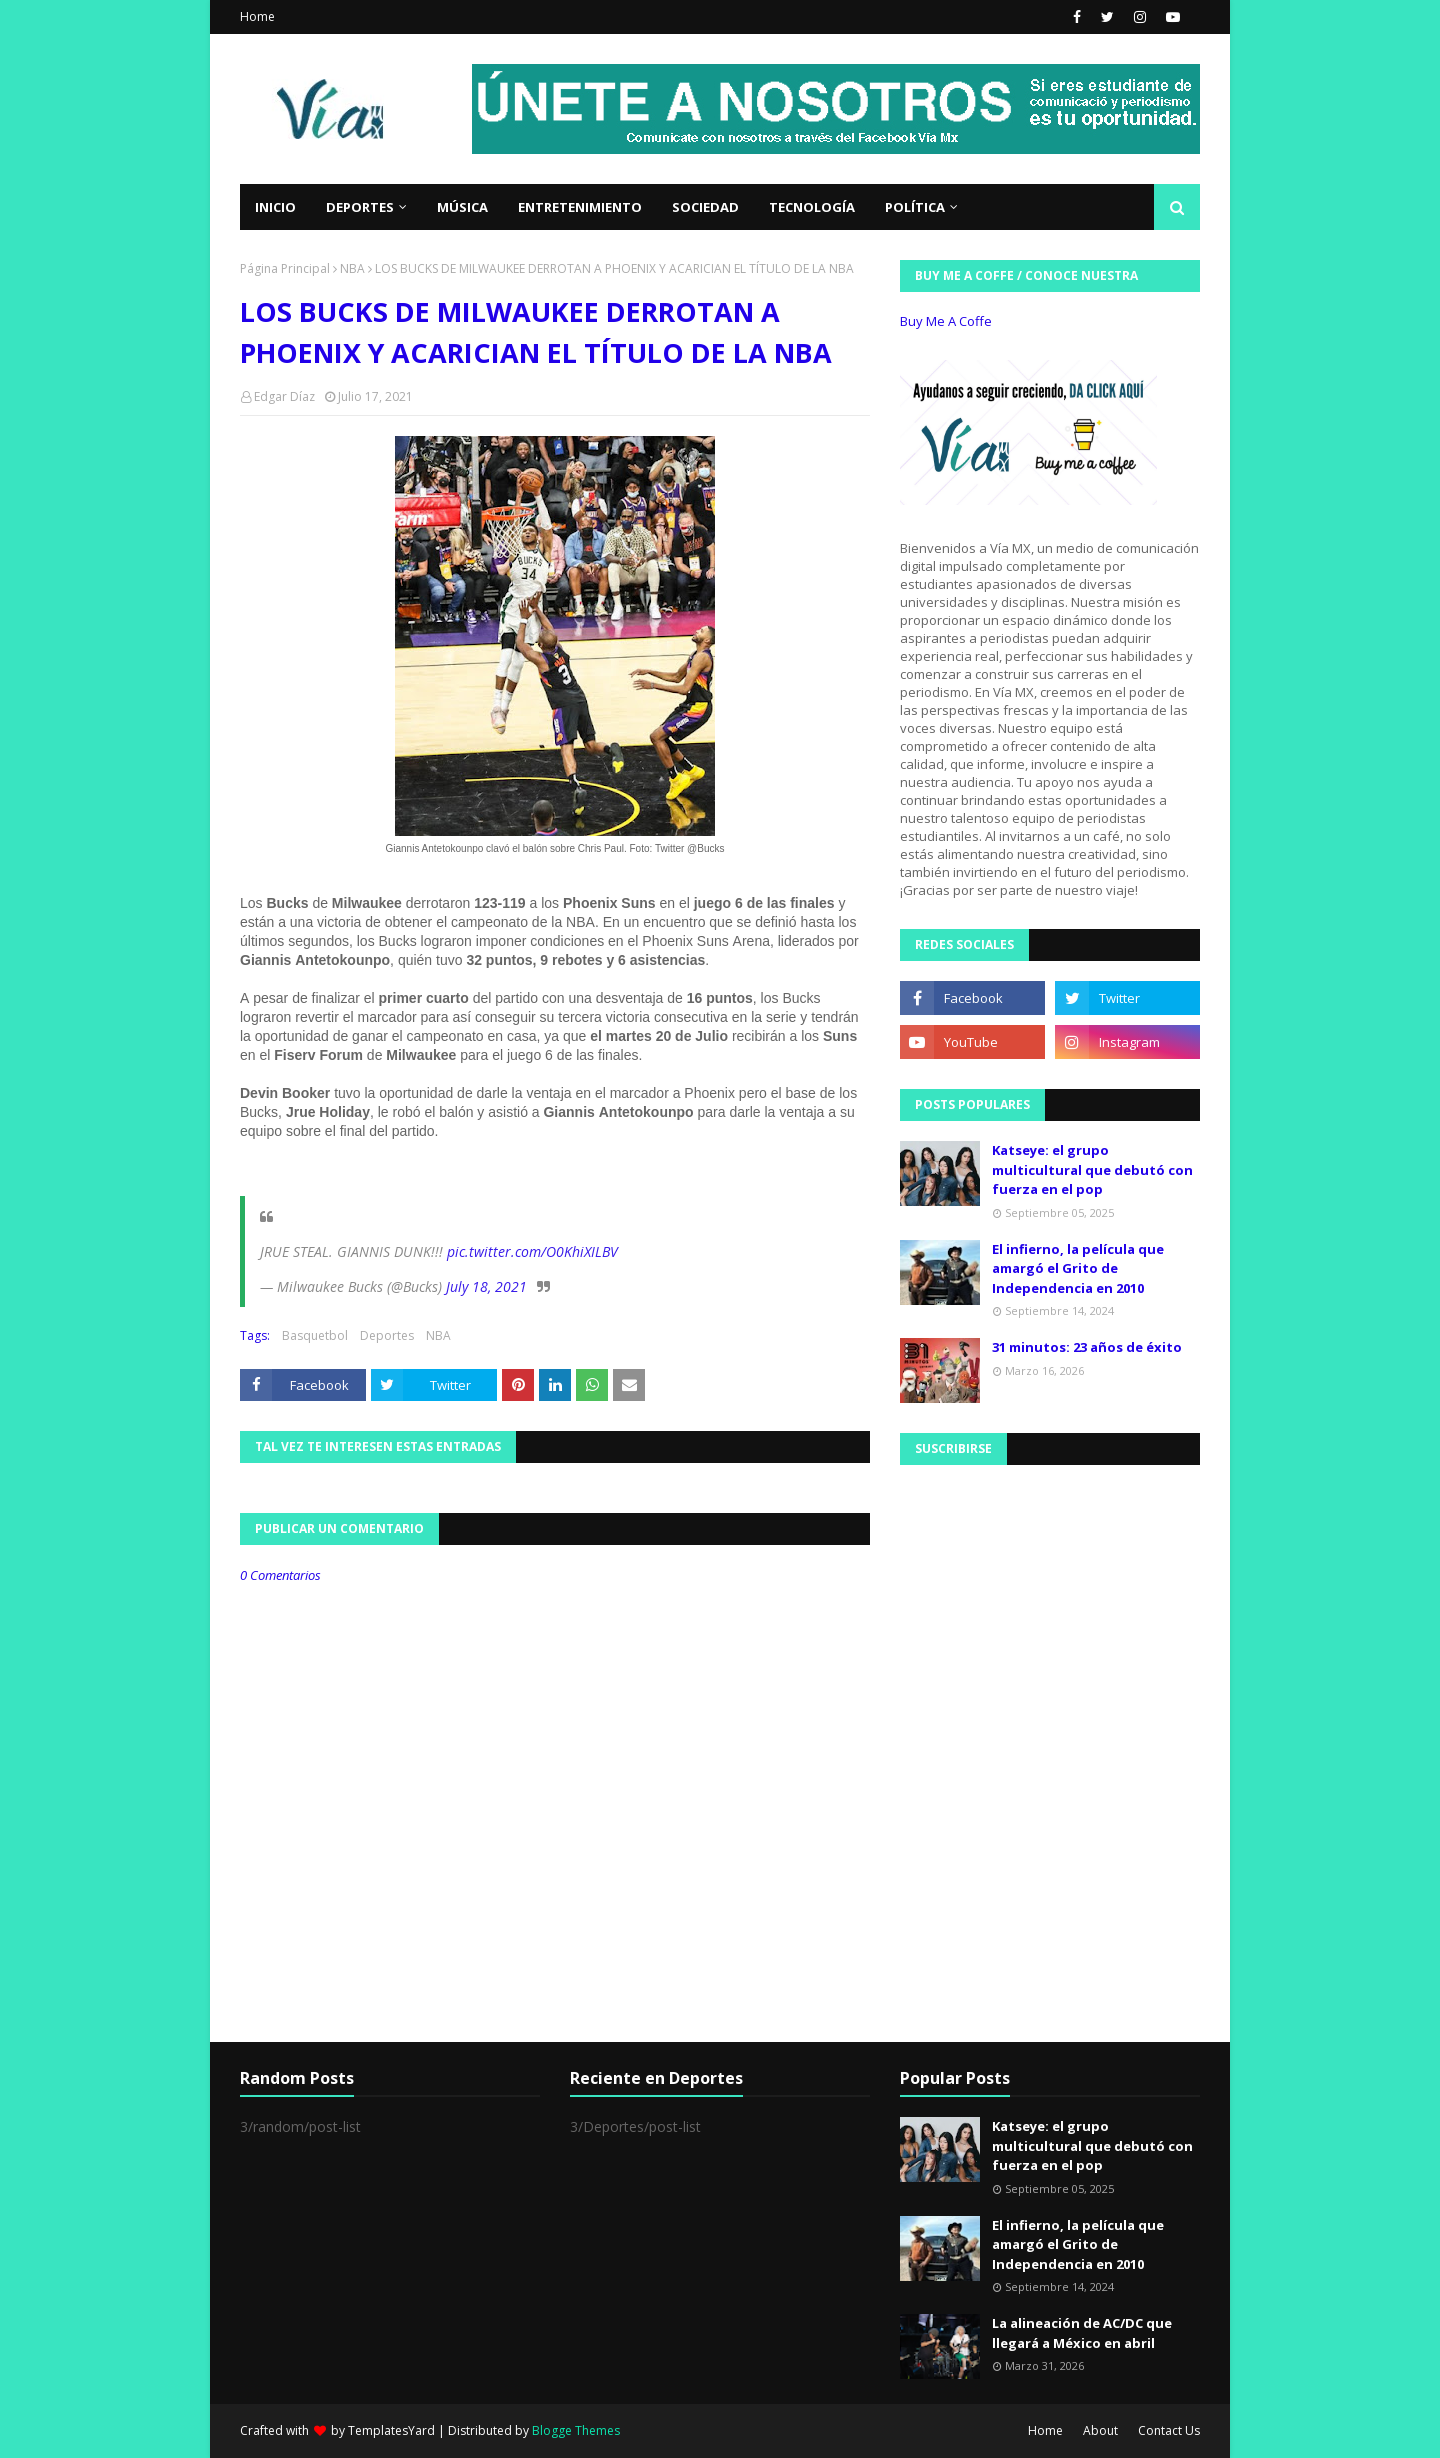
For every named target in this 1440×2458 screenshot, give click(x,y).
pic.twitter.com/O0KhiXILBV (532, 1251)
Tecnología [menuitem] (812, 207)
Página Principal (285, 268)
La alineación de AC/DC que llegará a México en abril (1082, 2333)
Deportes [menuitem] (360, 207)
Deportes (387, 1335)
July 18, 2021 (486, 1286)
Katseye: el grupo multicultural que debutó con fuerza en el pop (1092, 1169)
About (1100, 2430)
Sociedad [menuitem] (705, 207)
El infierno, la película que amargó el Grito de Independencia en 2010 (1078, 1268)
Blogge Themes (576, 2430)
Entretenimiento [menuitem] (580, 207)
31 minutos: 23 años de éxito (1087, 1347)
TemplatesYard (391, 2430)
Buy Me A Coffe (946, 321)
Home (257, 16)
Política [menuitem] (915, 207)
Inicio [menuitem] (275, 207)
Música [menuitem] (462, 207)
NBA (352, 268)
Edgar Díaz (284, 396)
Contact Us (1169, 2430)
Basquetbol (315, 1335)
